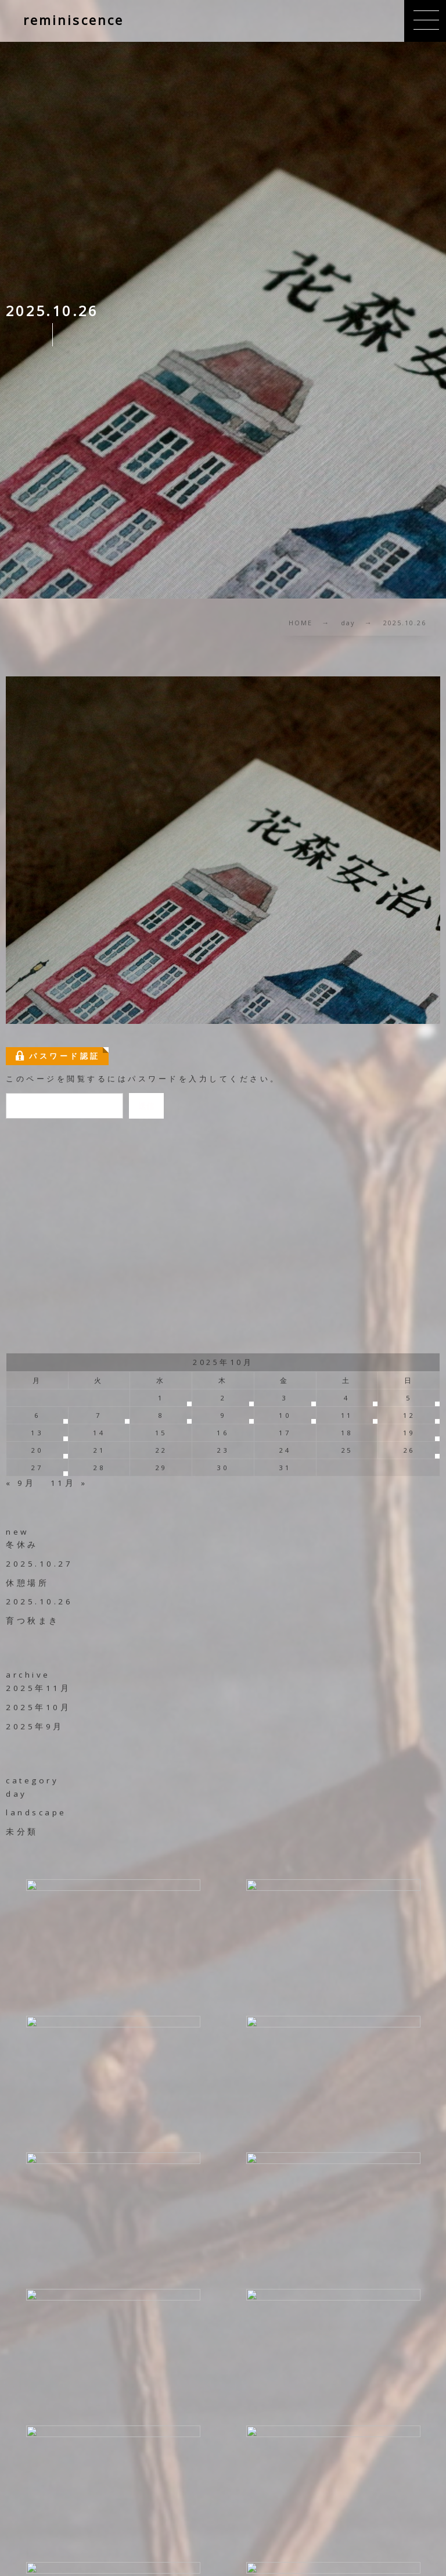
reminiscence (73, 19)
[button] (425, 21)
